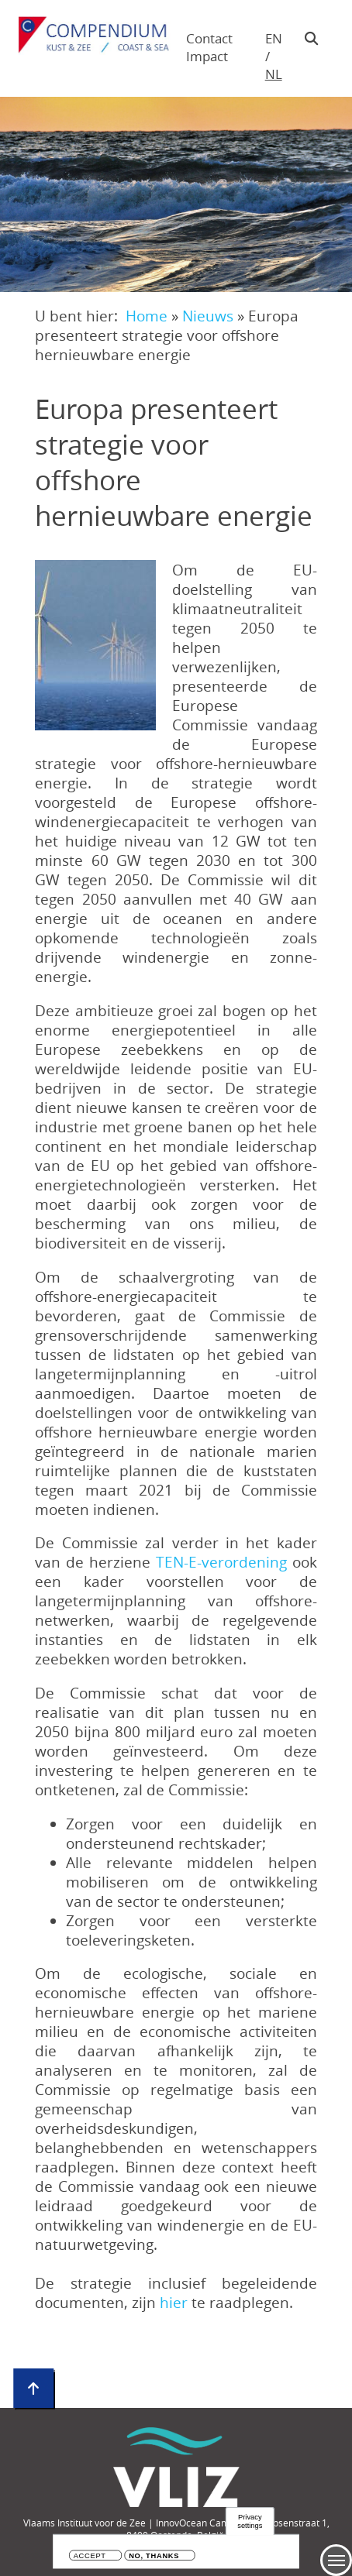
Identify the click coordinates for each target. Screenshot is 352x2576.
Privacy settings (249, 2521)
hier (176, 2302)
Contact (209, 38)
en (273, 38)
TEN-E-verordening (221, 1561)
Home (146, 315)
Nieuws (207, 315)
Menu (336, 2560)
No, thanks (154, 2556)
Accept (90, 2556)
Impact (207, 56)
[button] (95, 645)
